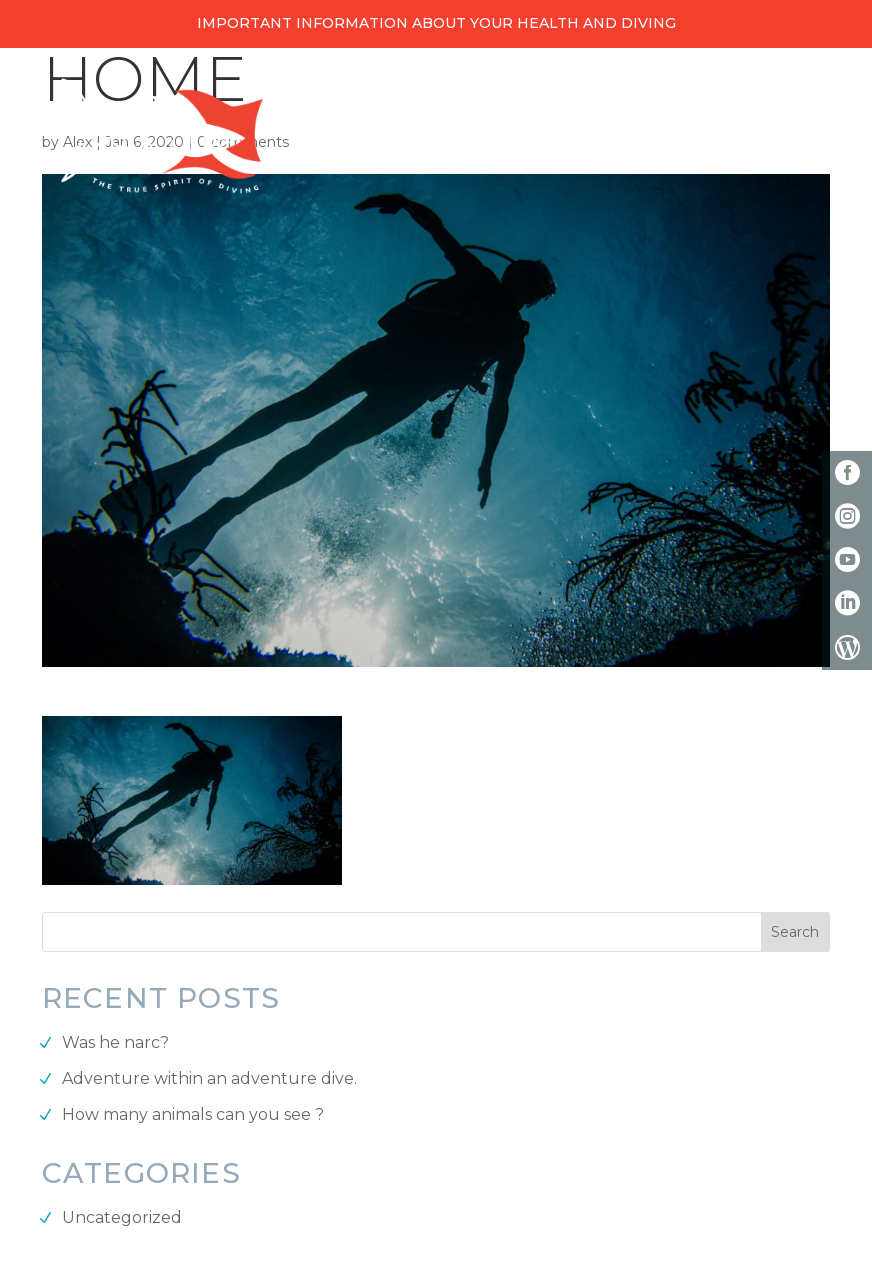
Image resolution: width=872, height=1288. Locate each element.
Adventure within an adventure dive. (209, 1078)
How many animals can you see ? (193, 1114)
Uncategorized (122, 1217)
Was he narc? (115, 1042)
